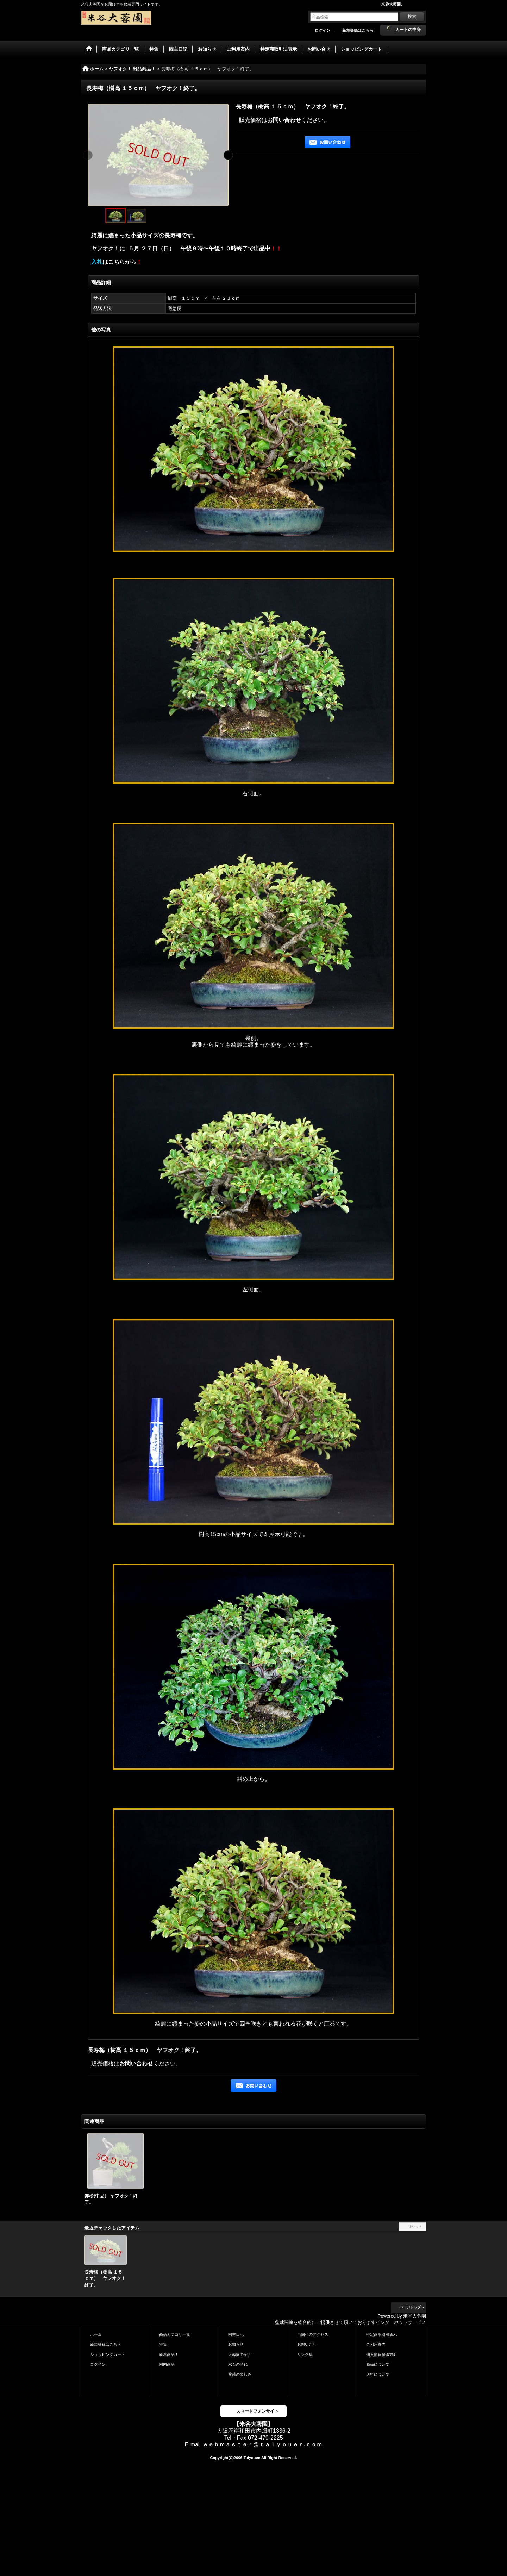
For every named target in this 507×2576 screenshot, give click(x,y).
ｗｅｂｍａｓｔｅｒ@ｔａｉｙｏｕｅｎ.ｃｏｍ (262, 2444)
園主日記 (236, 2334)
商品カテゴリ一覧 (174, 2334)
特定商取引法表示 (381, 2334)
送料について (377, 2374)
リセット (415, 2226)
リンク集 (305, 2354)
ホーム (96, 2334)
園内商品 (167, 2364)
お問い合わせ (284, 120)
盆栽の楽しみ (239, 2374)
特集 (163, 2344)
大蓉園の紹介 (239, 2354)
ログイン (322, 30)
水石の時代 (238, 2364)
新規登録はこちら (357, 30)
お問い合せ (307, 2344)
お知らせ (236, 2344)
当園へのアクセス (312, 2334)
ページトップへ (412, 2307)
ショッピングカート (107, 2354)
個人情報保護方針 (381, 2354)
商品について (377, 2364)
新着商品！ (169, 2354)
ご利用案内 (376, 2344)
